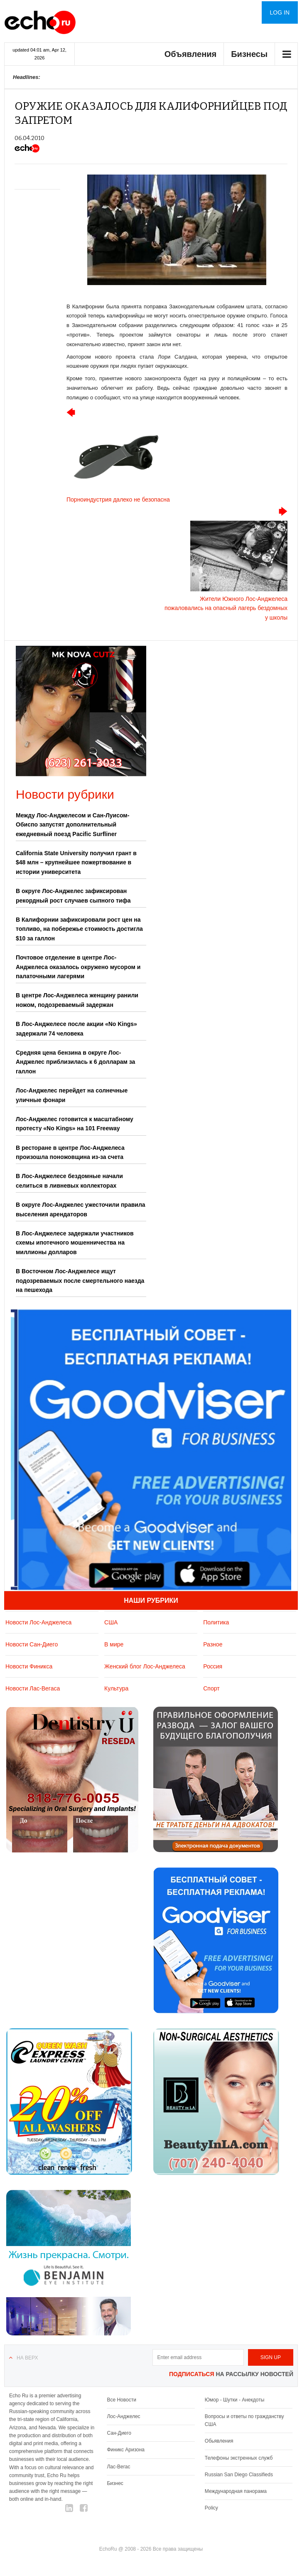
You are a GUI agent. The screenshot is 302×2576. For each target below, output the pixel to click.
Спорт (211, 1688)
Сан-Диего (119, 2433)
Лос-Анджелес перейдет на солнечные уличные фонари (72, 1095)
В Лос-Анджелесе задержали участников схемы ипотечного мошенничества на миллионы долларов (75, 1242)
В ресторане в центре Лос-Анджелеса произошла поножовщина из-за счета (70, 1152)
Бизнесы (249, 54)
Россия (212, 1666)
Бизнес (115, 2483)
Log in (280, 12)
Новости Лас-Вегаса (32, 1688)
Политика (216, 1622)
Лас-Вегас (118, 2467)
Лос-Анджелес (123, 2416)
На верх (27, 2358)
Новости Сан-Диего (31, 1644)
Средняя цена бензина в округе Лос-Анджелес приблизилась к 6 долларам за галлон (75, 1062)
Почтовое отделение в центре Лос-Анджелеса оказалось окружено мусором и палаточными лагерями (78, 966)
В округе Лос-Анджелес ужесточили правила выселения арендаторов (80, 1209)
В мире (113, 1644)
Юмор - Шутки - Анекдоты (234, 2400)
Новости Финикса (28, 1666)
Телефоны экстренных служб (239, 2458)
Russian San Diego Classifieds (239, 2475)
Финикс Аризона (126, 2450)
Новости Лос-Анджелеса (38, 1622)
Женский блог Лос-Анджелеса (144, 1666)
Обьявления (219, 2441)
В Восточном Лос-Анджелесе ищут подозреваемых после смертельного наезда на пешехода (80, 1280)
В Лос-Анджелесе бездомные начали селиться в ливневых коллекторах (69, 1180)
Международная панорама (236, 2491)
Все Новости (121, 2400)
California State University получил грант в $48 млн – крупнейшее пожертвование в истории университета (76, 862)
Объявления (191, 54)
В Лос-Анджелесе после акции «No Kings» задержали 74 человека (76, 1028)
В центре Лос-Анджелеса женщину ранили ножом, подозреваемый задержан (77, 1000)
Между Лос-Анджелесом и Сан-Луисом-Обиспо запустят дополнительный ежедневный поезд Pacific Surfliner (72, 824)
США (111, 1622)
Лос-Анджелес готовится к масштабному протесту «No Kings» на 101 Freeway (74, 1124)
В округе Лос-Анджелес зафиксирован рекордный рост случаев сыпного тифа (73, 895)
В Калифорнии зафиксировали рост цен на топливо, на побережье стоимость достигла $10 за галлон (79, 929)
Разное (212, 1644)
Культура (116, 1688)
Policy (211, 2508)
